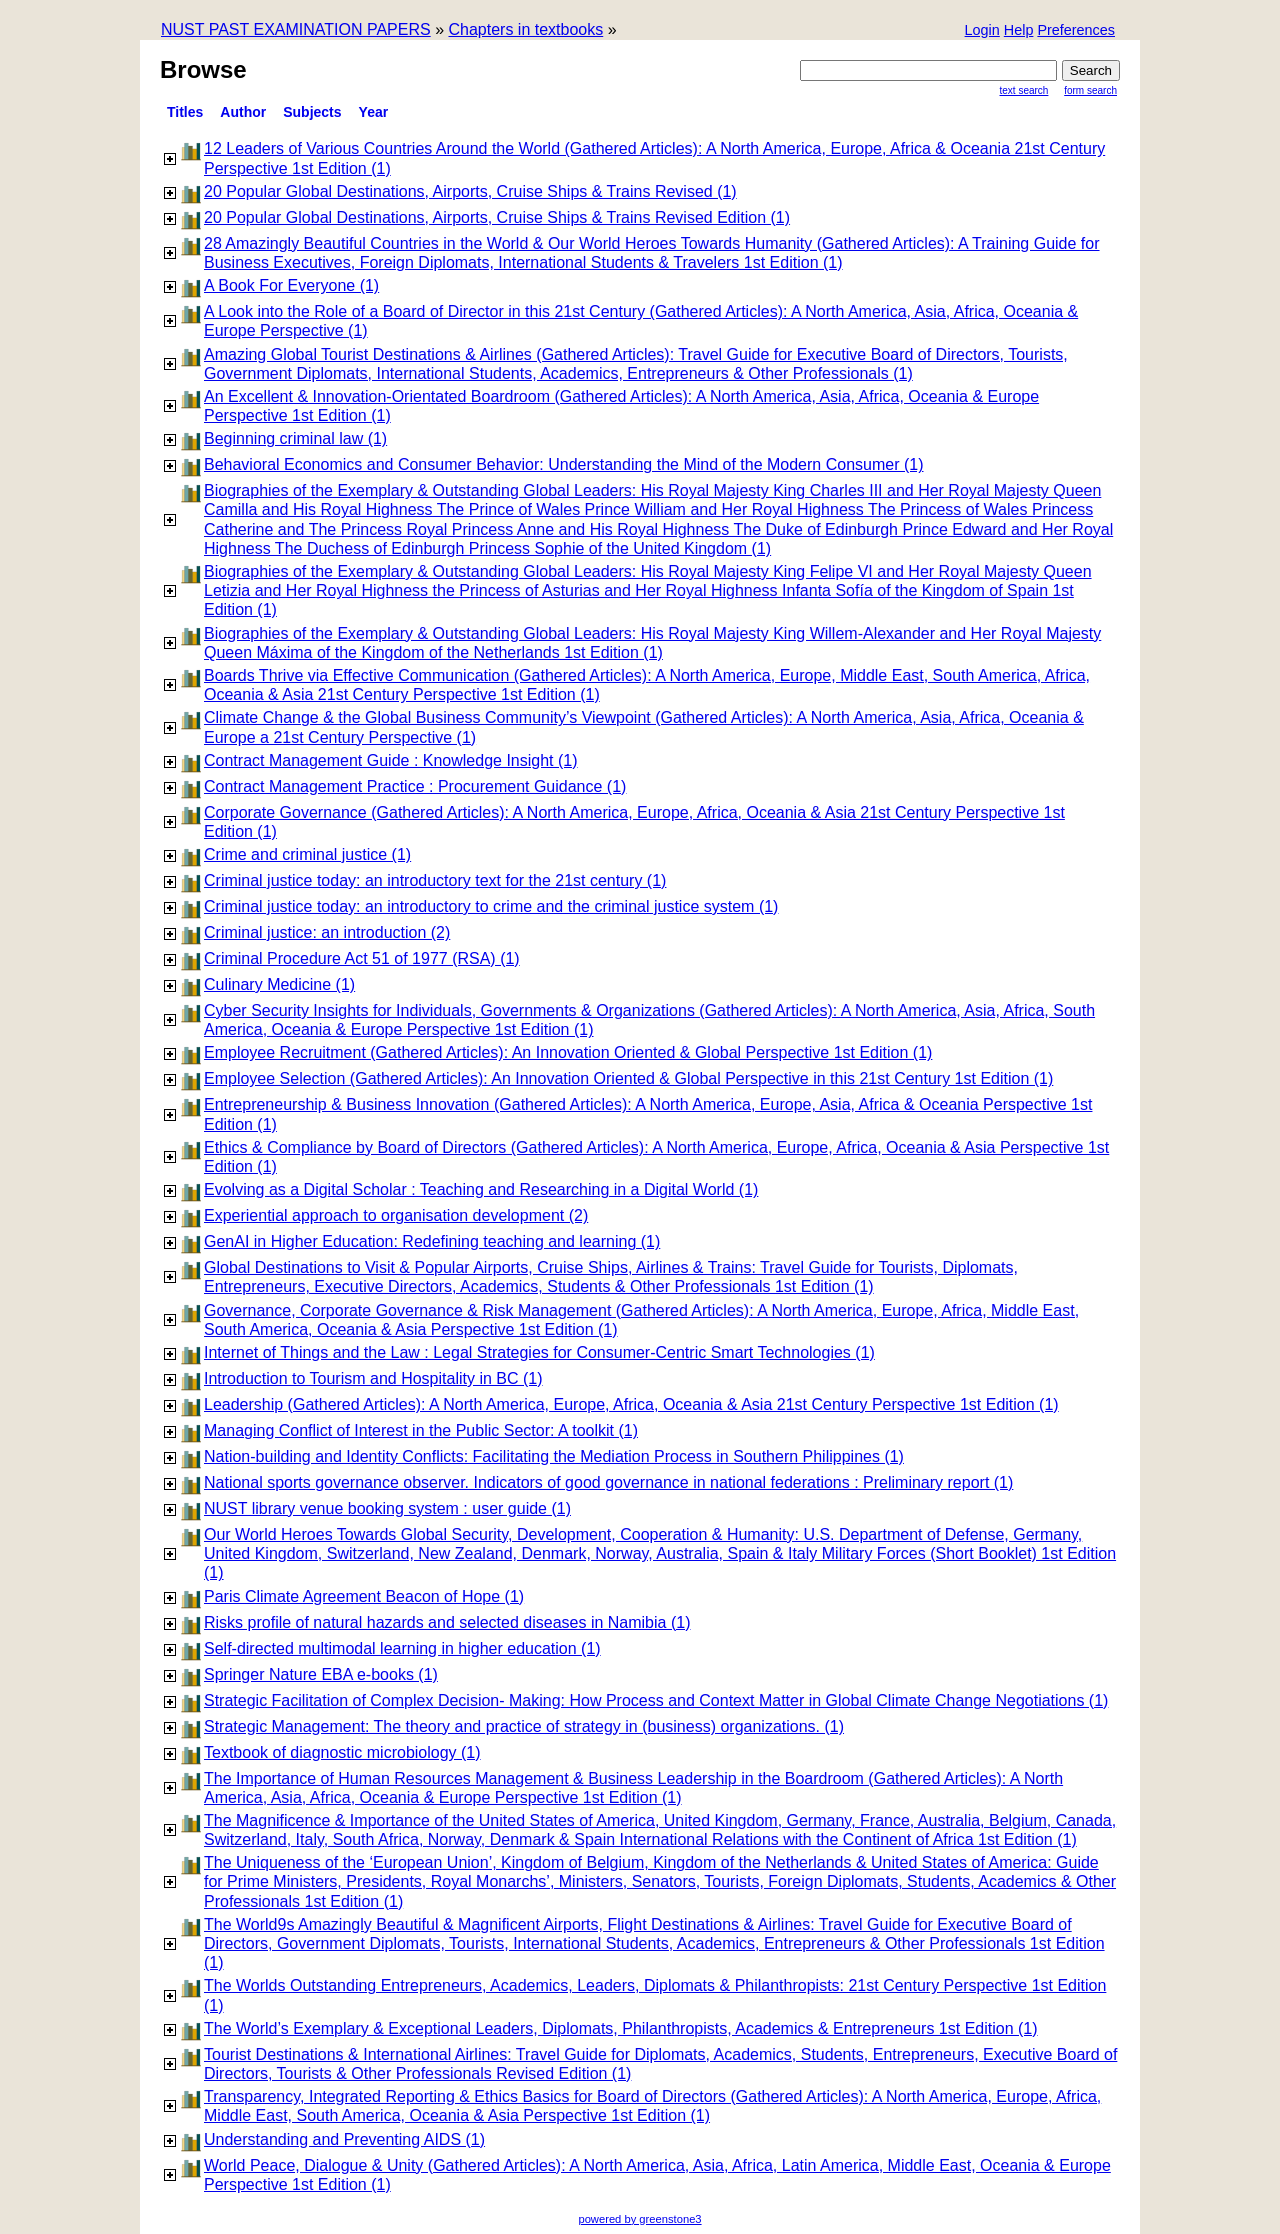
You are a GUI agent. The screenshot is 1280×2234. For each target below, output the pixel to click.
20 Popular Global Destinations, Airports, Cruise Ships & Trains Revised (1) (470, 191)
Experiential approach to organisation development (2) (396, 1215)
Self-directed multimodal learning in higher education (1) (402, 1648)
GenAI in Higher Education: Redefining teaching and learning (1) (432, 1241)
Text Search (1024, 90)
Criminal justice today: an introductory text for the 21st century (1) (435, 880)
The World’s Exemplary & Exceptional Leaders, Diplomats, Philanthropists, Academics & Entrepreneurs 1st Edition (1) (621, 2028)
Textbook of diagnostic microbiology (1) (342, 1752)
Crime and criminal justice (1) (307, 854)
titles (185, 112)
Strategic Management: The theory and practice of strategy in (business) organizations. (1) (524, 1726)
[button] (1076, 31)
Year (374, 112)
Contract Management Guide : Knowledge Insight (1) (391, 760)
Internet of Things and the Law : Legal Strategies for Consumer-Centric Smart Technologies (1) (539, 1352)
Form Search (1090, 90)
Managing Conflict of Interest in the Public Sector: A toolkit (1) (421, 1430)
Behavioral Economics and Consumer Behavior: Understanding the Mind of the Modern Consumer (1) (563, 464)
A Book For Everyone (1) (291, 285)
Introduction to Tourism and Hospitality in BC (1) (373, 1378)
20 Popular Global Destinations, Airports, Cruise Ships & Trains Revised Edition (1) (497, 217)
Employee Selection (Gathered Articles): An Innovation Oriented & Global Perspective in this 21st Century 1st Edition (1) (628, 1078)
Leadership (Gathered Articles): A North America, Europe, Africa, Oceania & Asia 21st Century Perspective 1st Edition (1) (631, 1404)
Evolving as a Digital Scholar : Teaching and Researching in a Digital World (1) (481, 1189)
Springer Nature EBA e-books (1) (321, 1674)
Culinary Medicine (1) (279, 984)
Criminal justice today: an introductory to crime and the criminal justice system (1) (491, 906)
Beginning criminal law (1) (295, 438)
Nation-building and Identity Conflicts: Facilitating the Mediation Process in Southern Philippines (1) (554, 1456)
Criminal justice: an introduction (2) (327, 932)
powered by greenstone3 (639, 2219)
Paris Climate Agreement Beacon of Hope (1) (364, 1596)
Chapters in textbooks (525, 29)
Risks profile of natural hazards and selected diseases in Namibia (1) (447, 1622)
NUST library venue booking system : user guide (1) (387, 1508)
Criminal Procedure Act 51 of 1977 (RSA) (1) (362, 958)
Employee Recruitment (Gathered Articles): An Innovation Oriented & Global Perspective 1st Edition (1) (568, 1052)
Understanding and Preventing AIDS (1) (344, 2139)
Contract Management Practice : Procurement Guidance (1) (415, 786)
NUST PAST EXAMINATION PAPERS (296, 29)
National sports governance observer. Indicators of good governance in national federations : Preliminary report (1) (608, 1482)
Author (243, 112)
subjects (312, 112)
